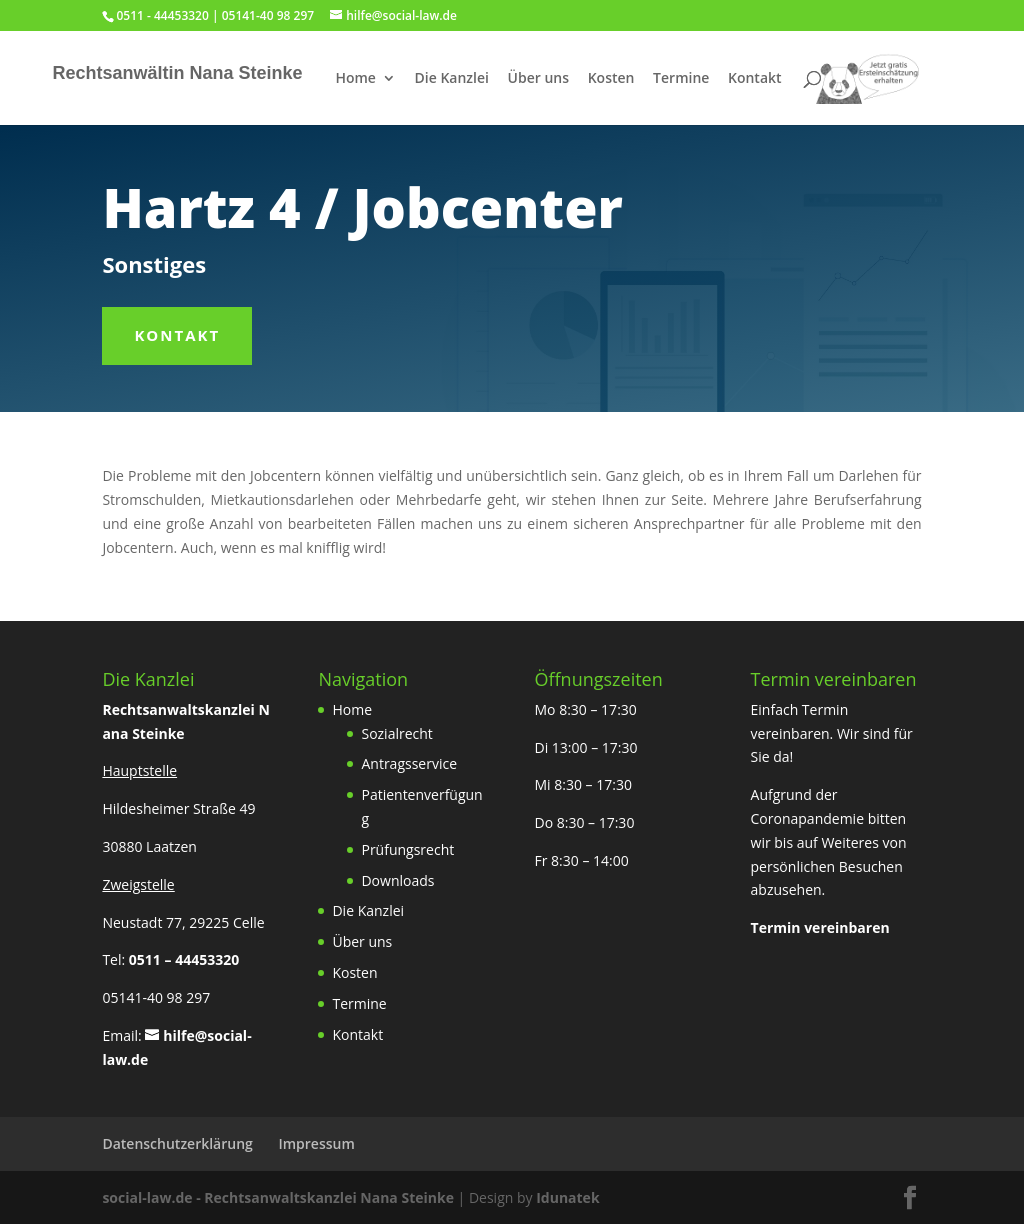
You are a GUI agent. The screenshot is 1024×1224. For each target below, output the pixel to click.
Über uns (538, 79)
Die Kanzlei (452, 79)
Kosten (611, 79)
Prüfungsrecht (407, 849)
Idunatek (567, 1197)
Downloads (397, 880)
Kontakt (755, 79)
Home (355, 79)
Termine (681, 79)
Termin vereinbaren (820, 927)
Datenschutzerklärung (177, 1143)
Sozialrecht (396, 733)
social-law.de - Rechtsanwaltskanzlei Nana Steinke (279, 1197)
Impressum (316, 1143)
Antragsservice (409, 763)
